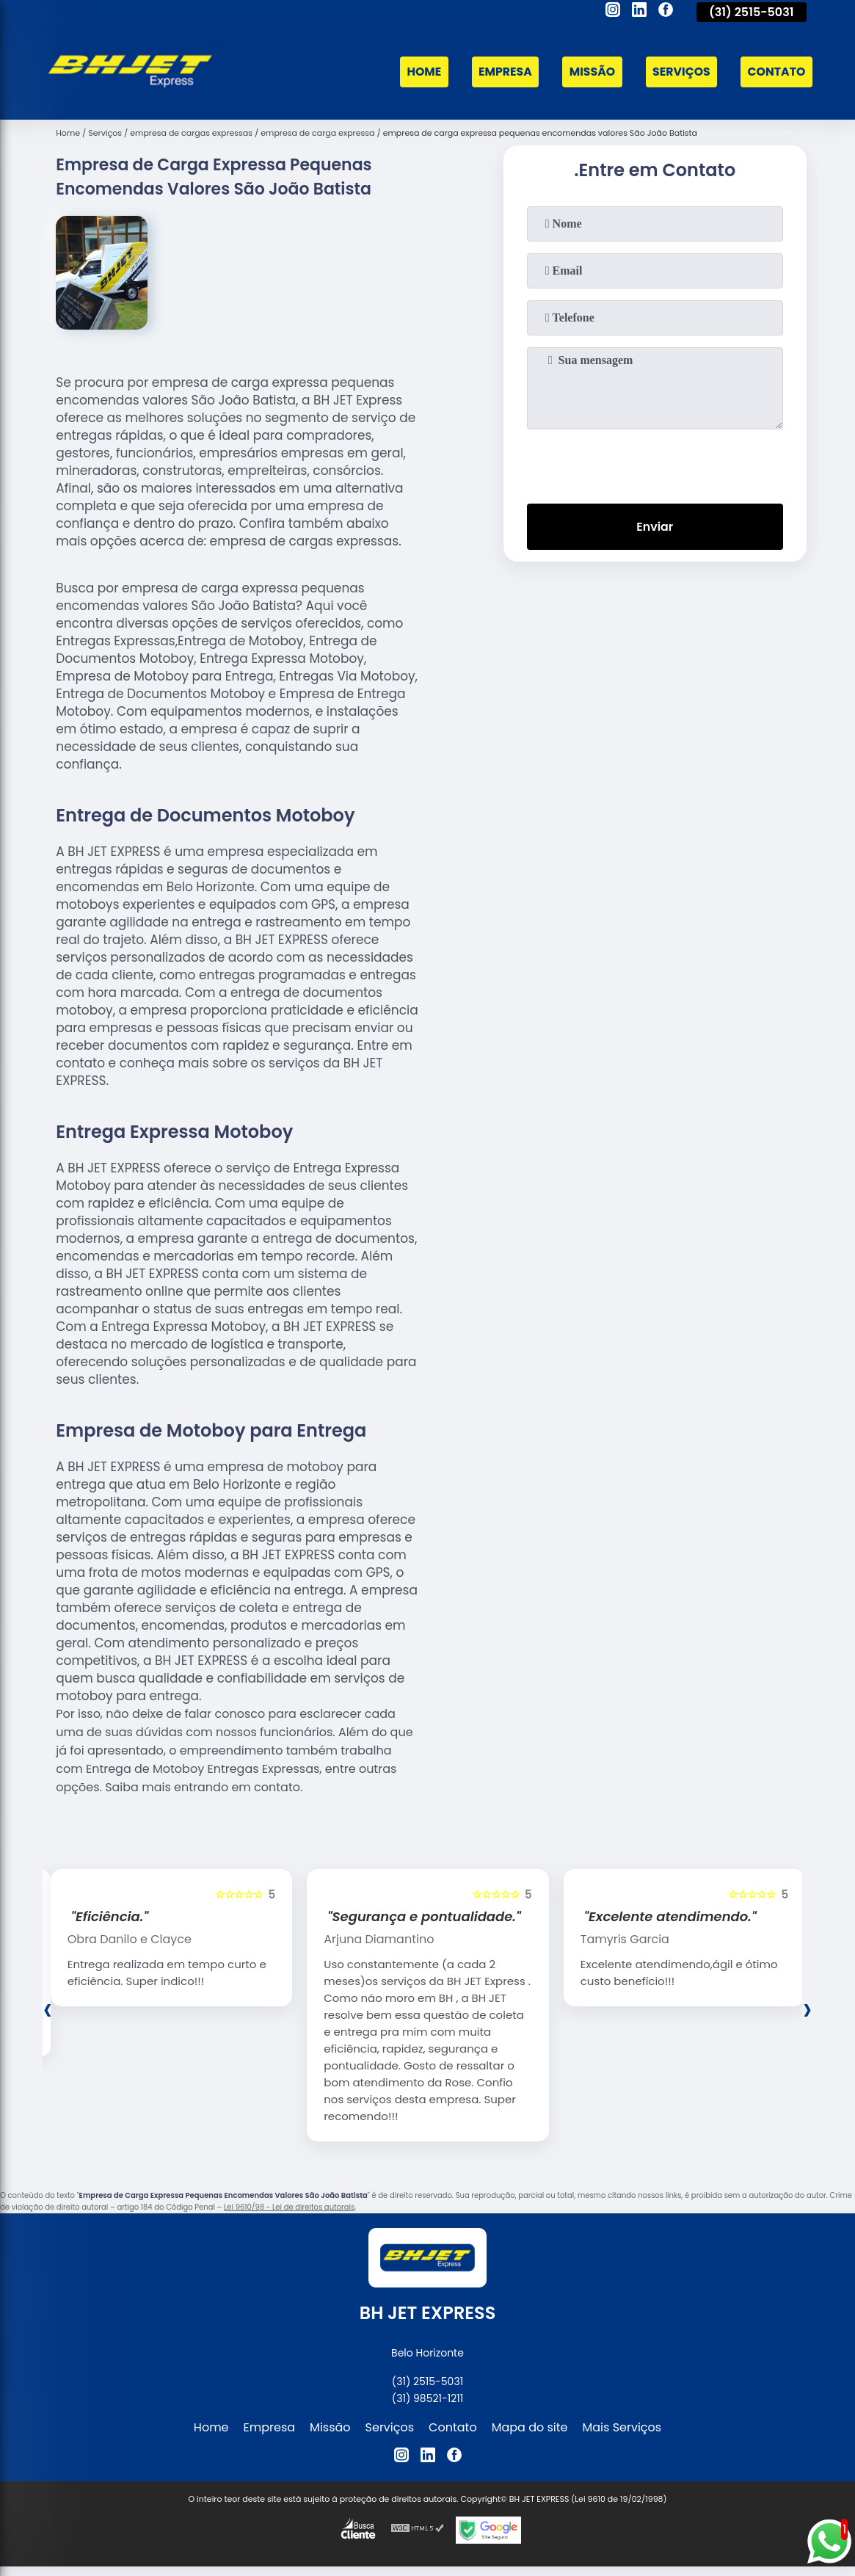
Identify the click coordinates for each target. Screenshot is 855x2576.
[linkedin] (639, 11)
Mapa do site (530, 2427)
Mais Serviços (622, 2427)
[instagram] (612, 11)
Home (419, 72)
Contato (775, 72)
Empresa (501, 72)
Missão (589, 72)
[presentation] (654, 463)
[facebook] (665, 11)
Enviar (654, 526)
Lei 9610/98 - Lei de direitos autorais (289, 2207)
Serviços (679, 72)
